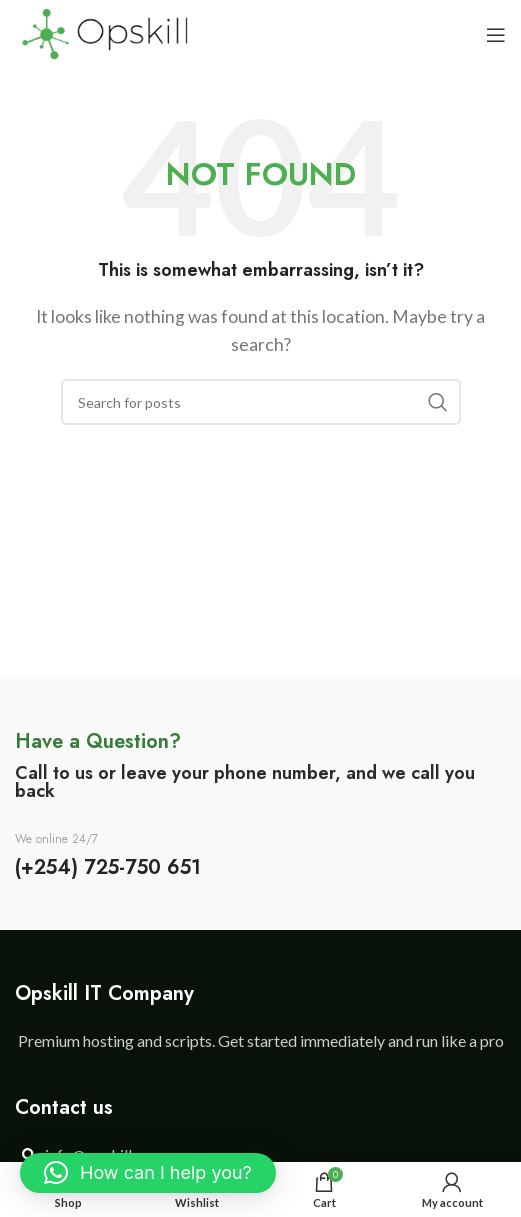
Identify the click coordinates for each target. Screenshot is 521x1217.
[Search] (261, 402)
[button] (148, 1173)
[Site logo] (104, 32)
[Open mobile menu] (496, 35)
